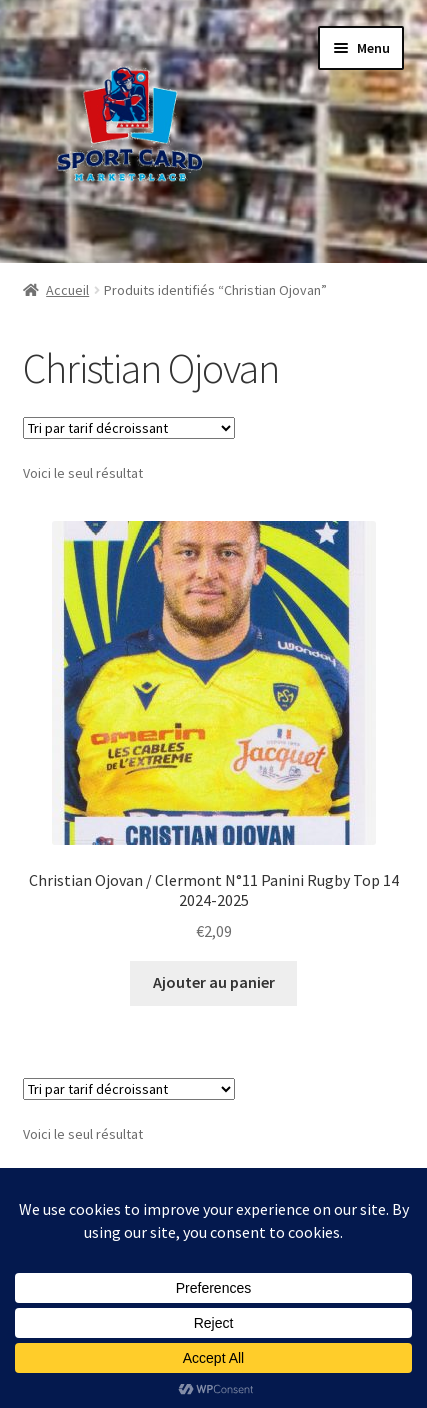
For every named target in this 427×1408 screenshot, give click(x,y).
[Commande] (129, 428)
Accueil (67, 290)
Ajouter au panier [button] (214, 982)
